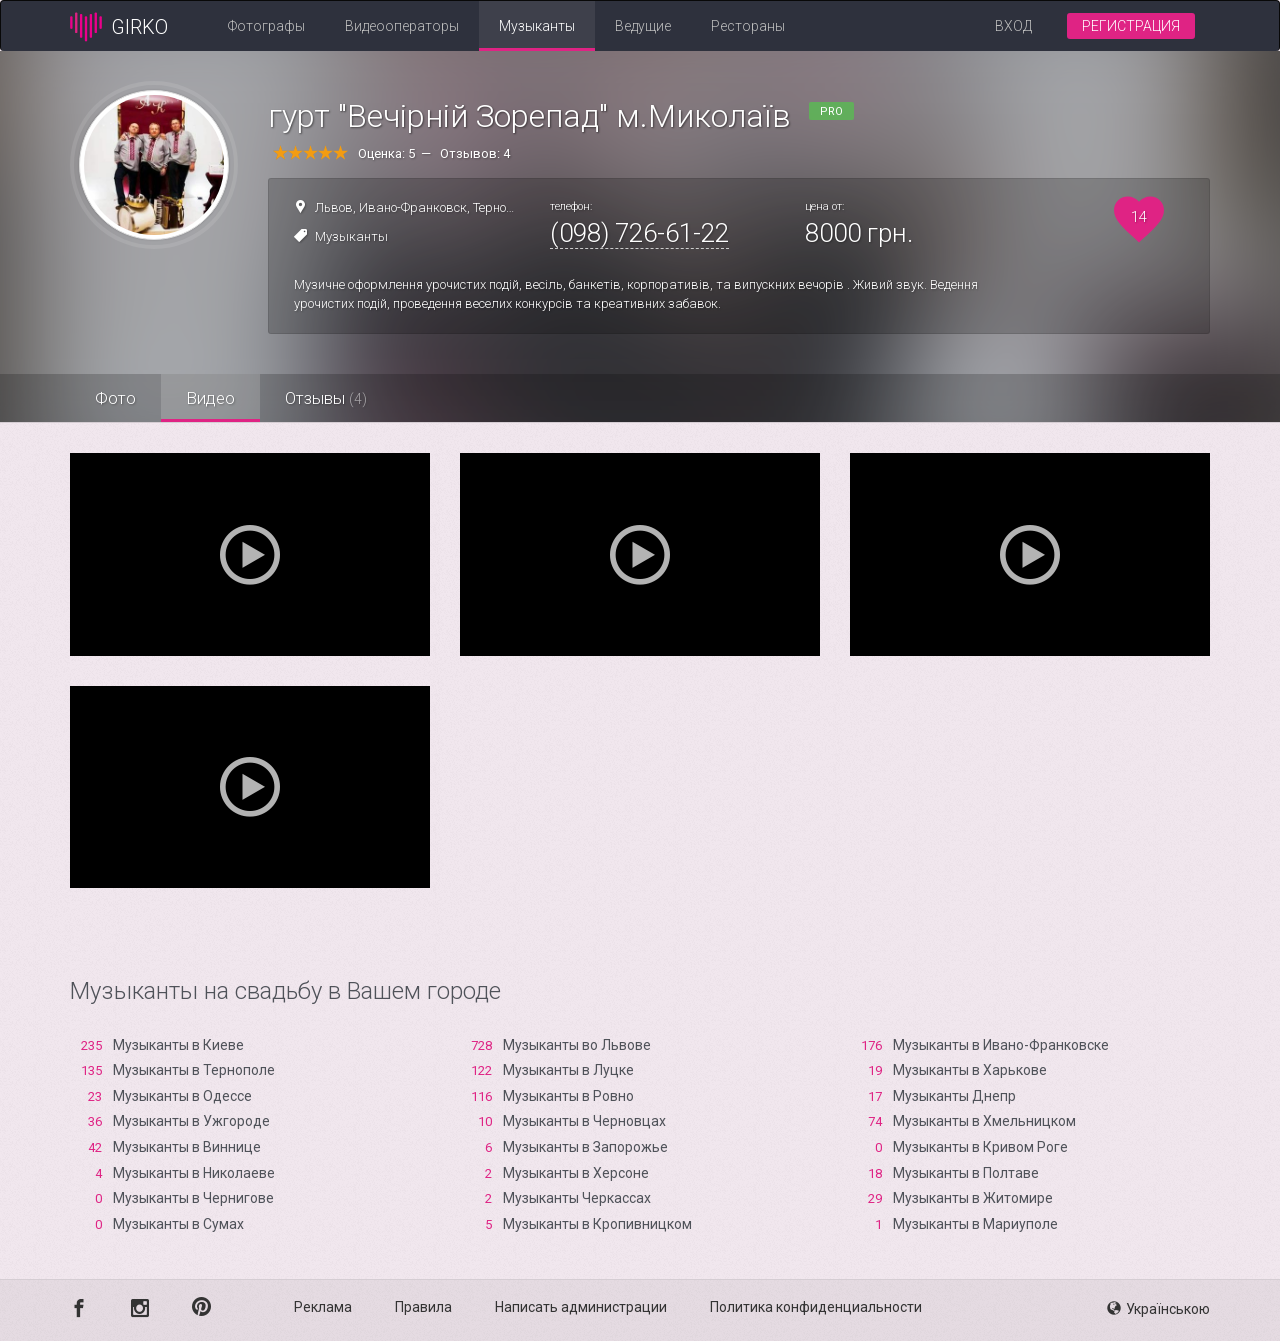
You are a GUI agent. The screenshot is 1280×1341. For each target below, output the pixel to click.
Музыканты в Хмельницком (984, 1121)
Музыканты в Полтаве (966, 1173)
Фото (115, 398)
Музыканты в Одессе (182, 1096)
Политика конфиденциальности (816, 1307)
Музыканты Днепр (954, 1096)
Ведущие (643, 26)
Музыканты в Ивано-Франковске (1001, 1045)
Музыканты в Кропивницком (597, 1224)
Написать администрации (581, 1307)
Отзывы (326, 398)
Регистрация (1131, 26)
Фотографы (266, 26)
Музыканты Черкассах (577, 1198)
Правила (423, 1307)
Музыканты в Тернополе (194, 1070)
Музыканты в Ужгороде (191, 1121)
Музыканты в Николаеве (194, 1173)
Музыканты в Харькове (970, 1070)
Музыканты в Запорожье (585, 1147)
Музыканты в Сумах (178, 1224)
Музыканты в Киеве (178, 1045)
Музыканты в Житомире (973, 1198)
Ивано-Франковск (413, 207)
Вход (1013, 26)
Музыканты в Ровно (568, 1096)
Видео (210, 398)
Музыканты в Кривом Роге (980, 1147)
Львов (334, 207)
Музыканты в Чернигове (193, 1198)
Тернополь (503, 207)
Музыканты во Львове (577, 1045)
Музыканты (537, 26)
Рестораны (748, 26)
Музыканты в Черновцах (584, 1121)
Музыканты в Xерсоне (576, 1173)
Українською (1158, 1309)
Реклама (323, 1307)
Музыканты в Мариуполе (975, 1224)
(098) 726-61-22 (639, 233)
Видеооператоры (402, 26)
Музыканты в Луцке (568, 1070)
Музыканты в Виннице (187, 1147)
